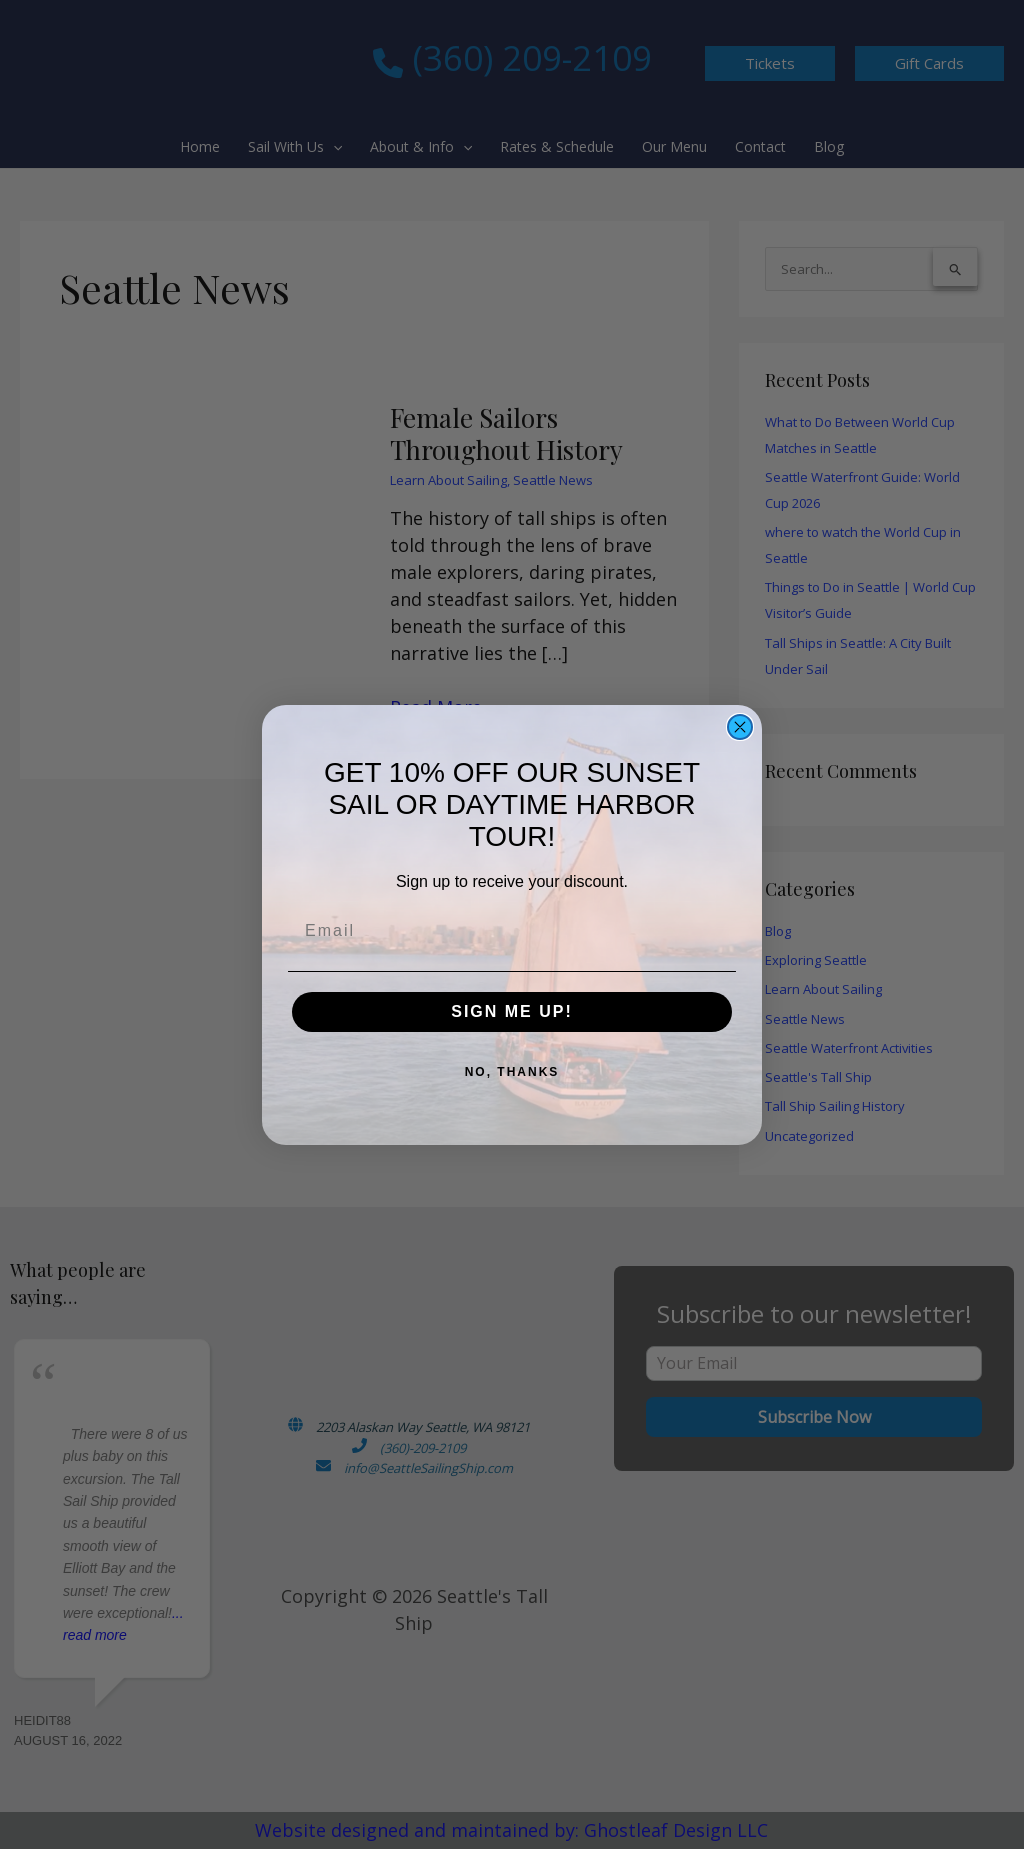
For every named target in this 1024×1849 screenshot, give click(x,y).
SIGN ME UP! (512, 1011)
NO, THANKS (512, 1072)
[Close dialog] (740, 727)
